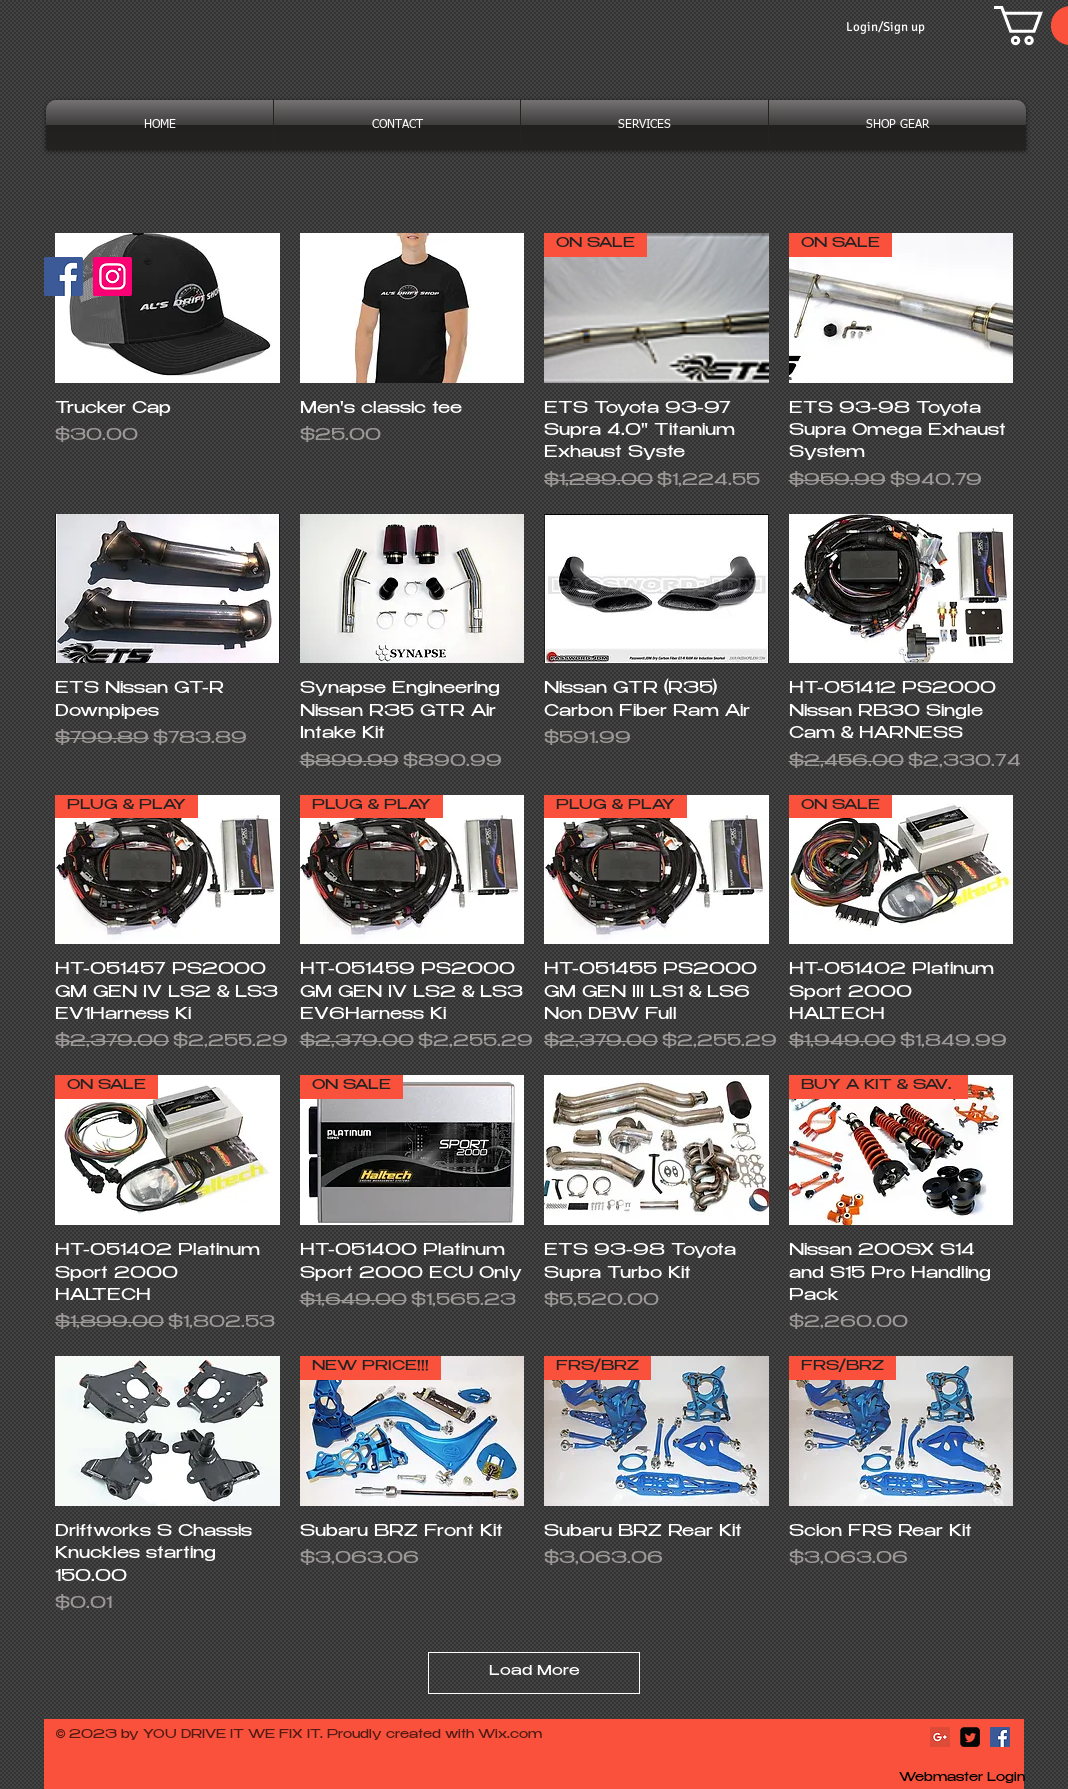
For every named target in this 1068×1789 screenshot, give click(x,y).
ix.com (518, 1735)
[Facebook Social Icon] (1000, 1737)
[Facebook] (63, 276)
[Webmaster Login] (962, 1779)
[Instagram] (112, 276)
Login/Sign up (885, 27)
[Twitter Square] (970, 1737)
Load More (534, 1672)
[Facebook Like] (180, 286)
